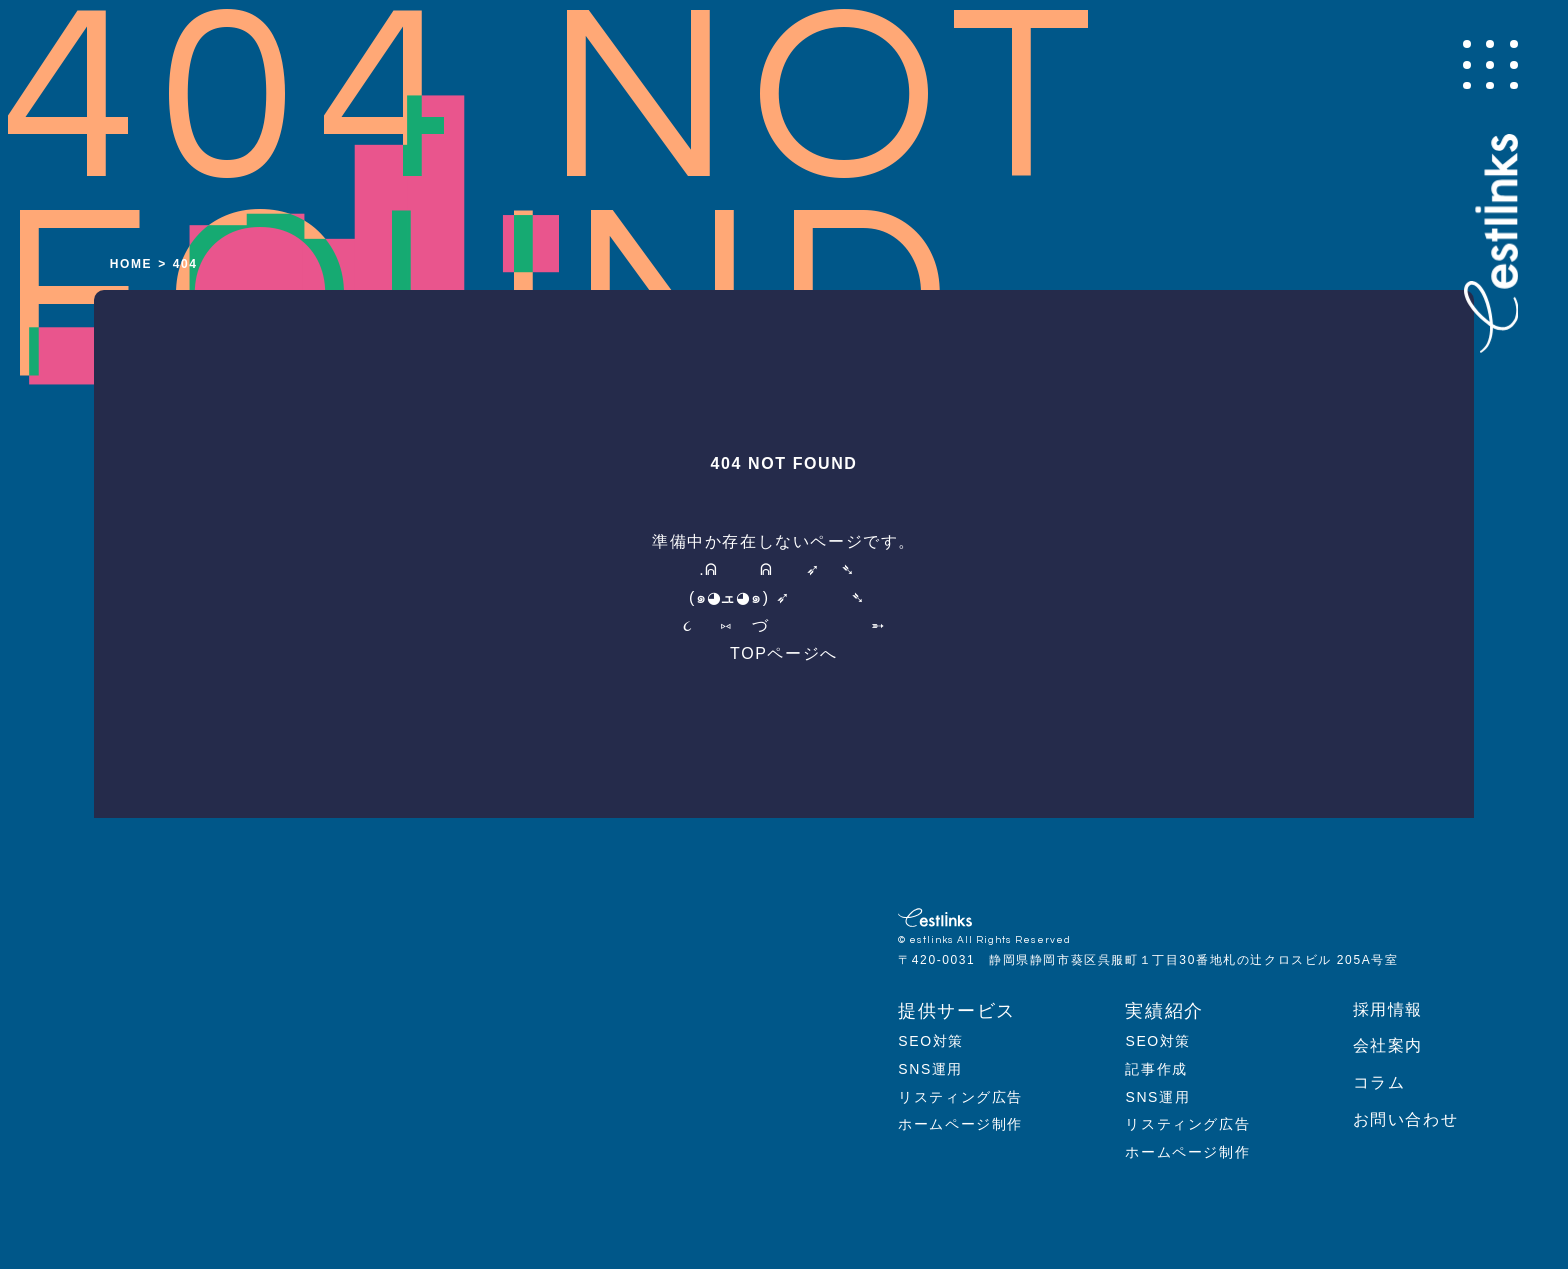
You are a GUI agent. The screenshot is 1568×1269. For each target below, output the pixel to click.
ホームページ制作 (960, 1124)
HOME (131, 264)
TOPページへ (784, 653)
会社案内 (1388, 1045)
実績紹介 (1164, 1011)
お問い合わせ (1406, 1119)
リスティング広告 (960, 1097)
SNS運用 (930, 1069)
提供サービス (957, 1011)
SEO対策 (931, 1041)
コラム (1379, 1082)
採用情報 (1388, 1009)
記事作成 (1156, 1069)
